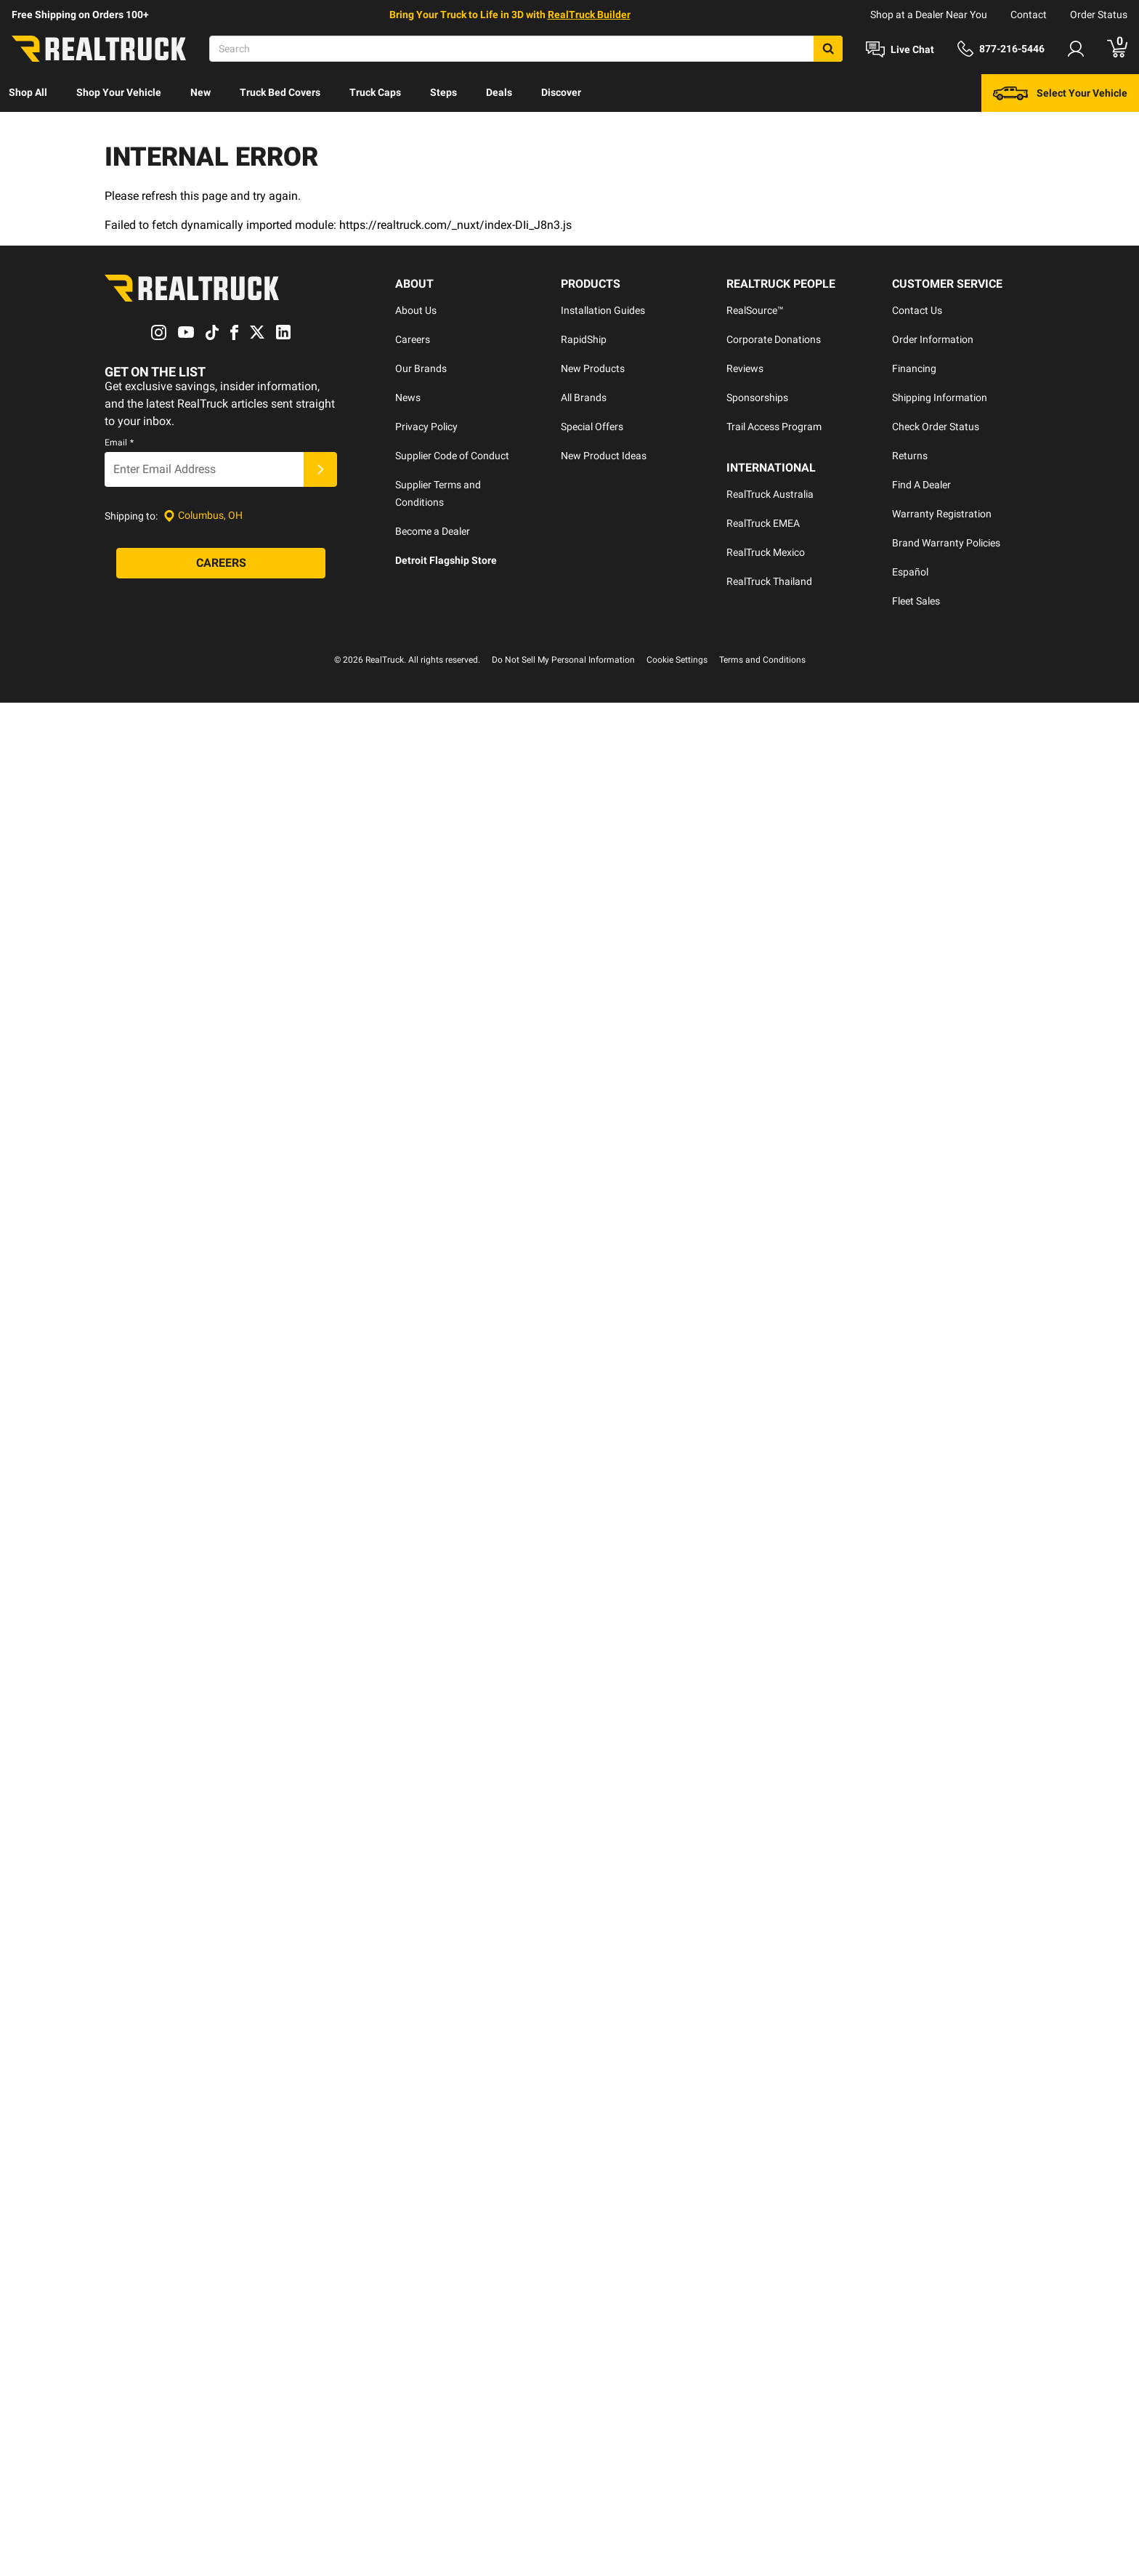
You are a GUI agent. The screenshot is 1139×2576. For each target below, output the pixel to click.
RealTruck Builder (589, 14)
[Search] (526, 49)
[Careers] (220, 503)
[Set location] (203, 456)
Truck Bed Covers (280, 92)
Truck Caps (375, 92)
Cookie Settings (677, 563)
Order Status (1098, 14)
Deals (499, 92)
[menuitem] (28, 93)
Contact (1028, 14)
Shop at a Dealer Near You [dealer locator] (928, 14)
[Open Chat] (900, 49)
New (200, 92)
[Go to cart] (1117, 49)
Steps (443, 92)
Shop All (28, 92)
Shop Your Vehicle (118, 92)
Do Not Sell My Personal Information (563, 563)
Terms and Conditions (762, 563)
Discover (561, 92)
